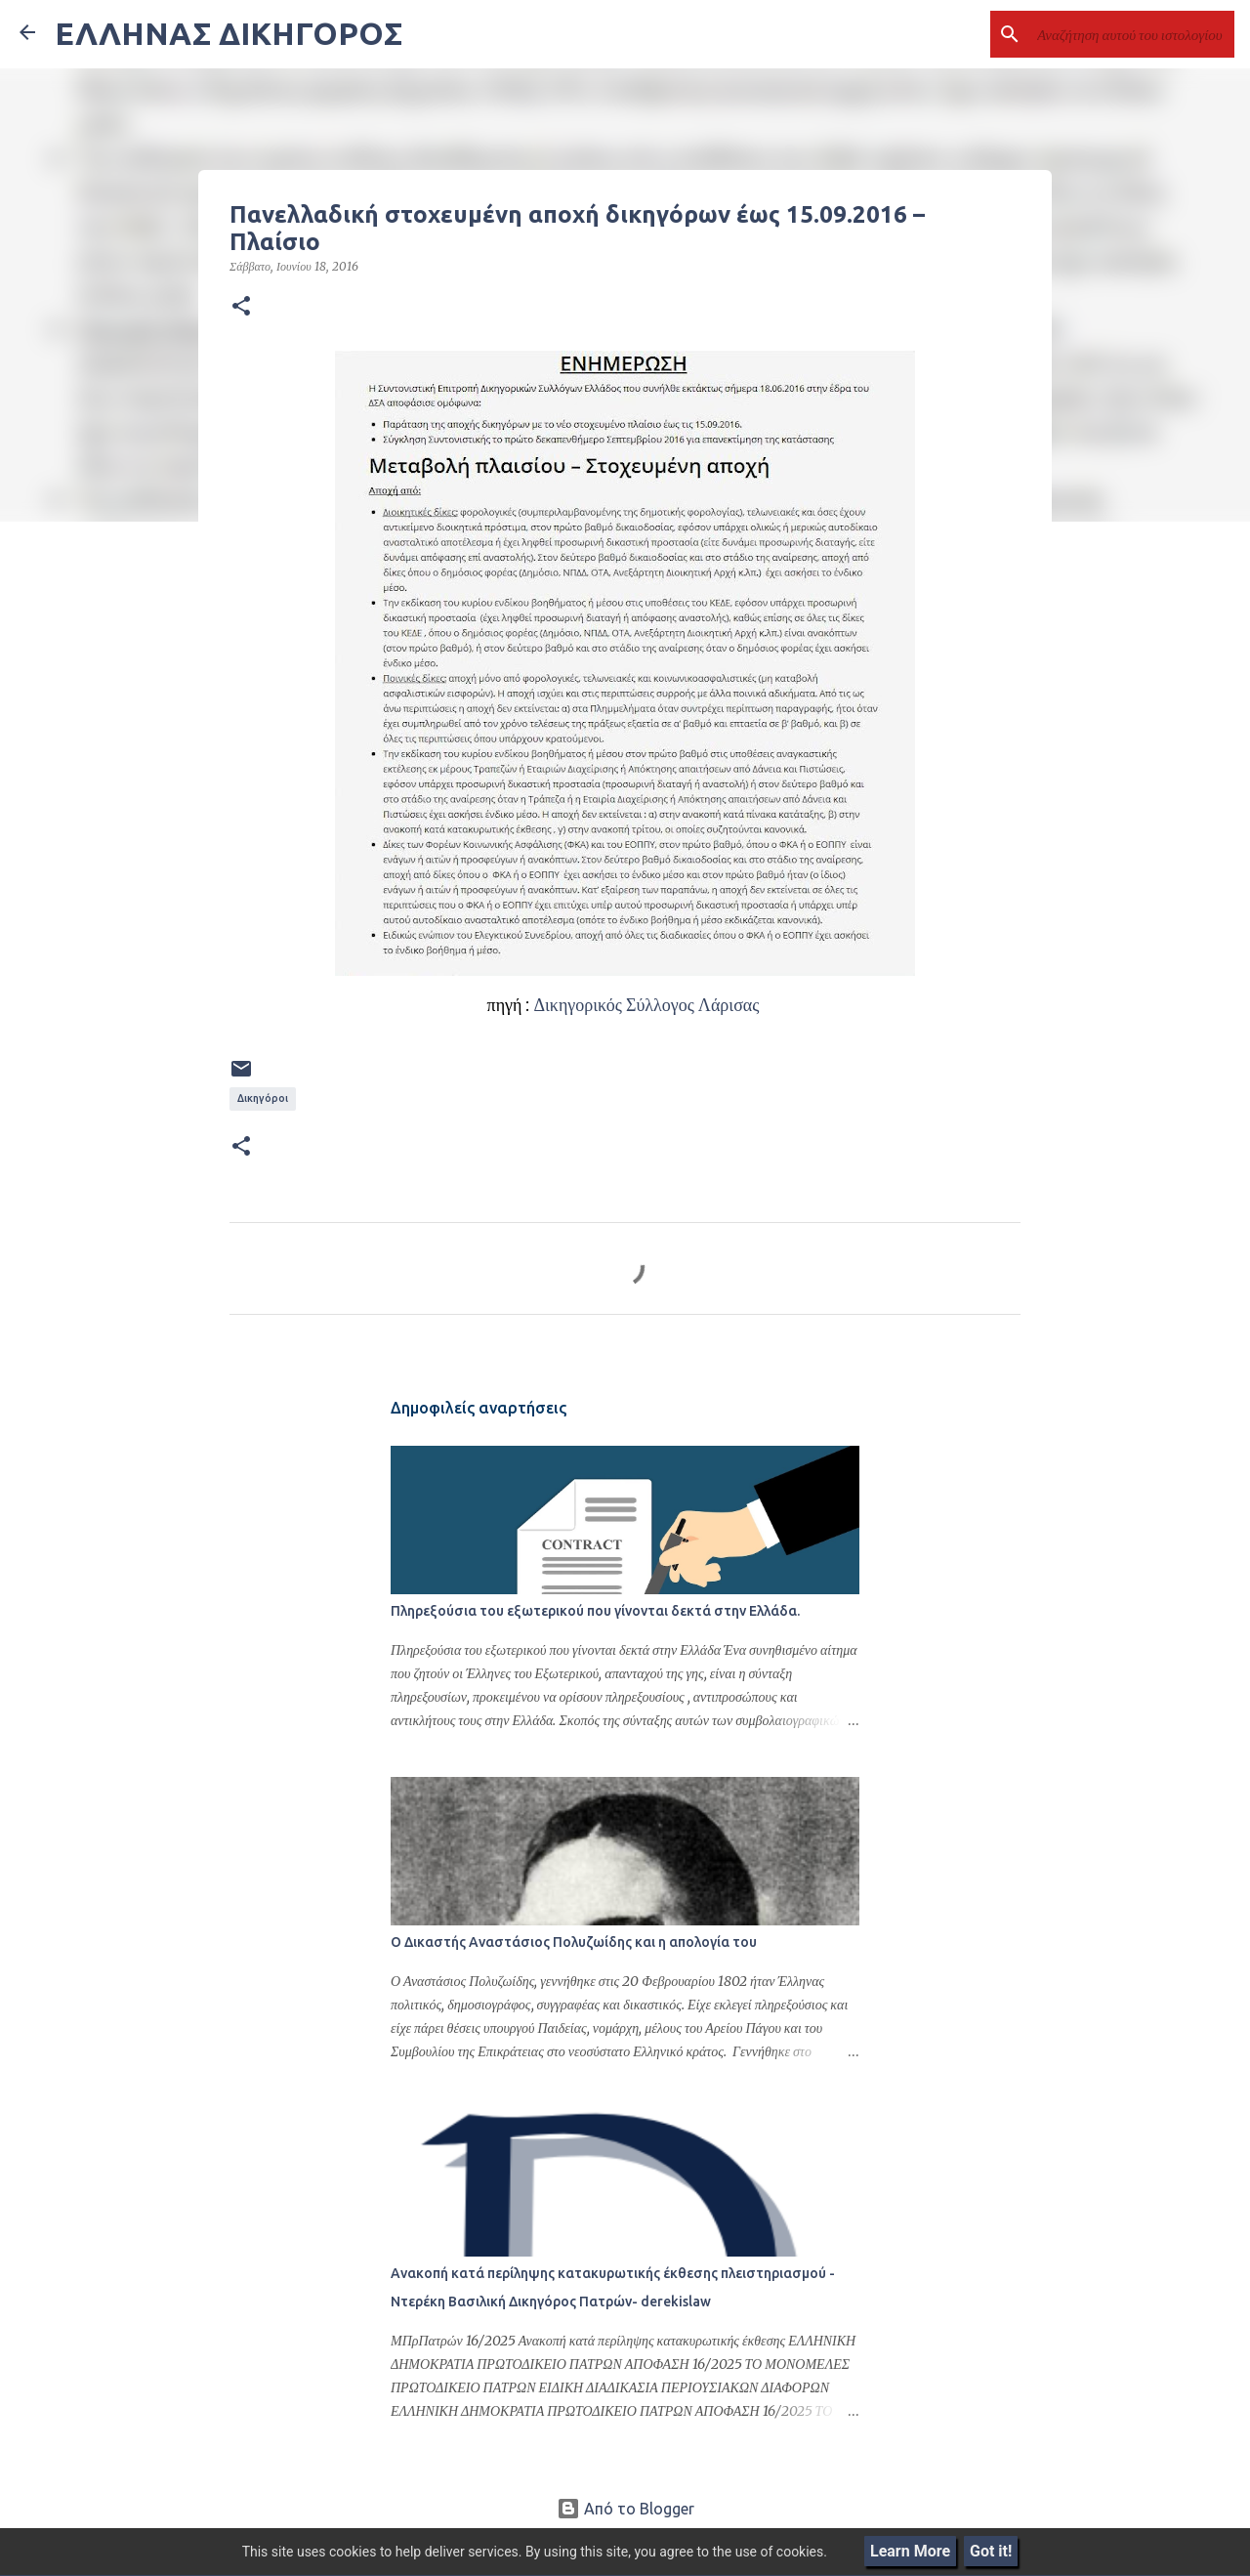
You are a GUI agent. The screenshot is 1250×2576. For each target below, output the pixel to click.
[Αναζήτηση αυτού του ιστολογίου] (1131, 34)
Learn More (910, 2551)
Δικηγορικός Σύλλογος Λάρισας (648, 1004)
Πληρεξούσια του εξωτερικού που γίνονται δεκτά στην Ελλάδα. (595, 1611)
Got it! (991, 2551)
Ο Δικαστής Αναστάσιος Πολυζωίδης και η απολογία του (574, 1942)
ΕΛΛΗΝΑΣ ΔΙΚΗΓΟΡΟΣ (228, 33)
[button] (241, 306)
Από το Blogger (625, 2508)
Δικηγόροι (262, 1098)
